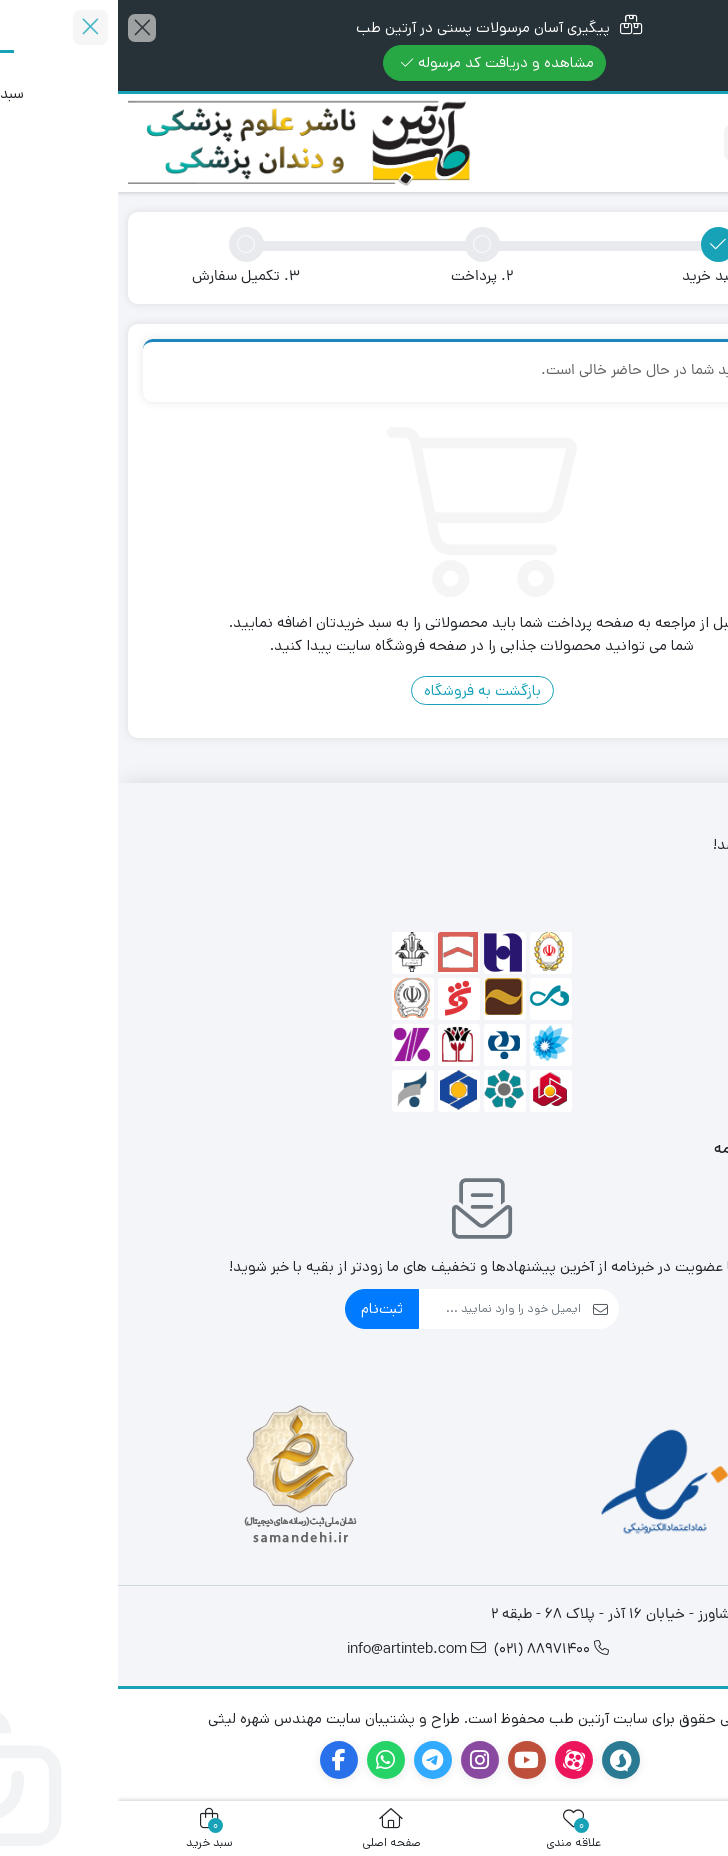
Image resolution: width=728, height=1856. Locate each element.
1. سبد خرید (600, 278)
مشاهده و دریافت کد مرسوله (379, 62)
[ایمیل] (382, 1309)
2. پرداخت (364, 278)
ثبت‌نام (264, 1308)
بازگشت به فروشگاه (364, 690)
